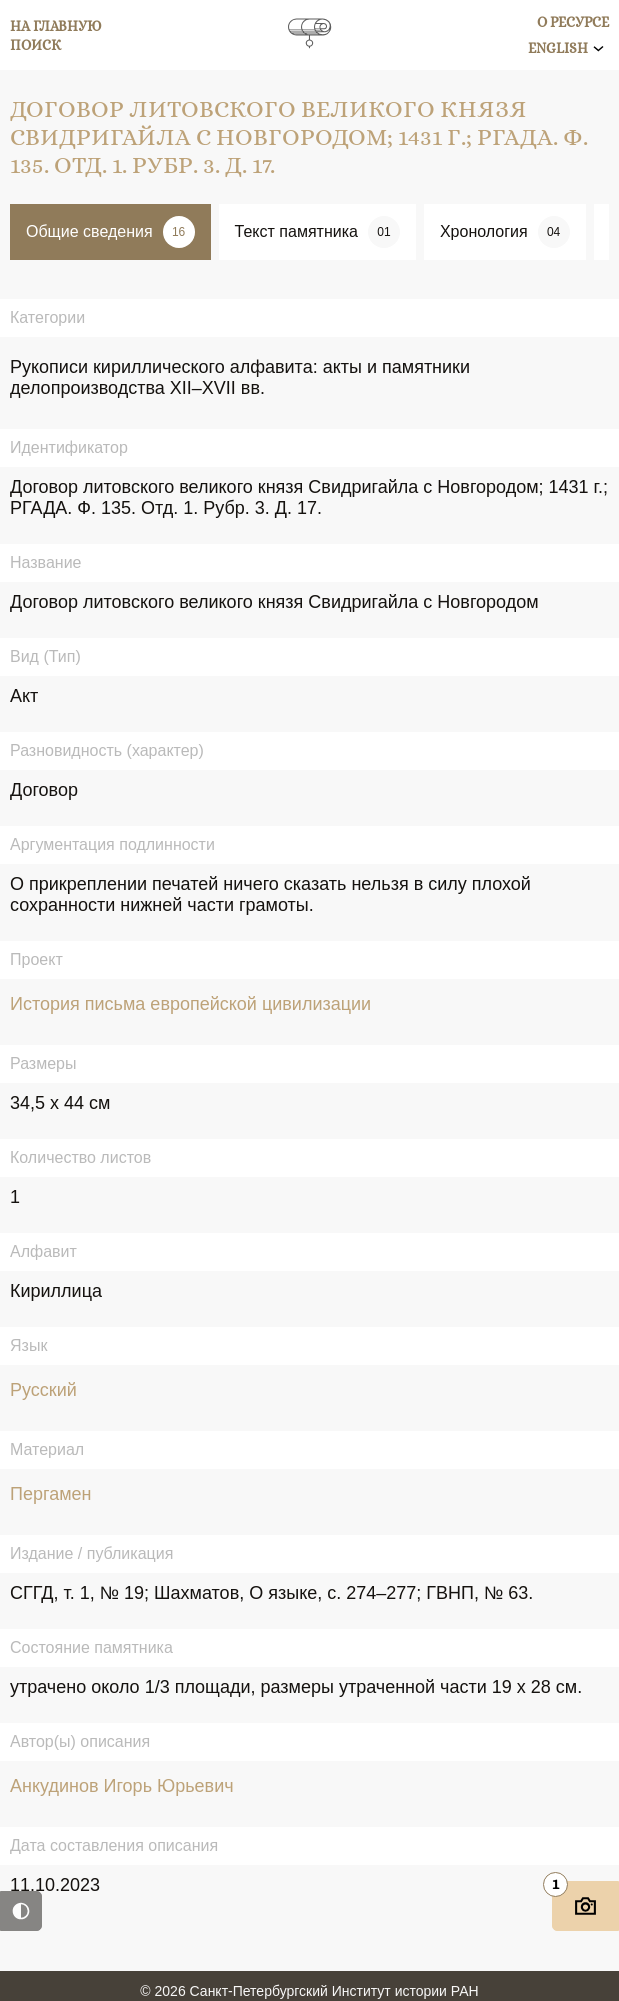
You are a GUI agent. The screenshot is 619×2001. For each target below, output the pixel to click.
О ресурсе (573, 22)
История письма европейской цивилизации (190, 1004)
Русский (43, 1390)
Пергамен (50, 1494)
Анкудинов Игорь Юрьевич (122, 1786)
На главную (56, 26)
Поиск (35, 45)
